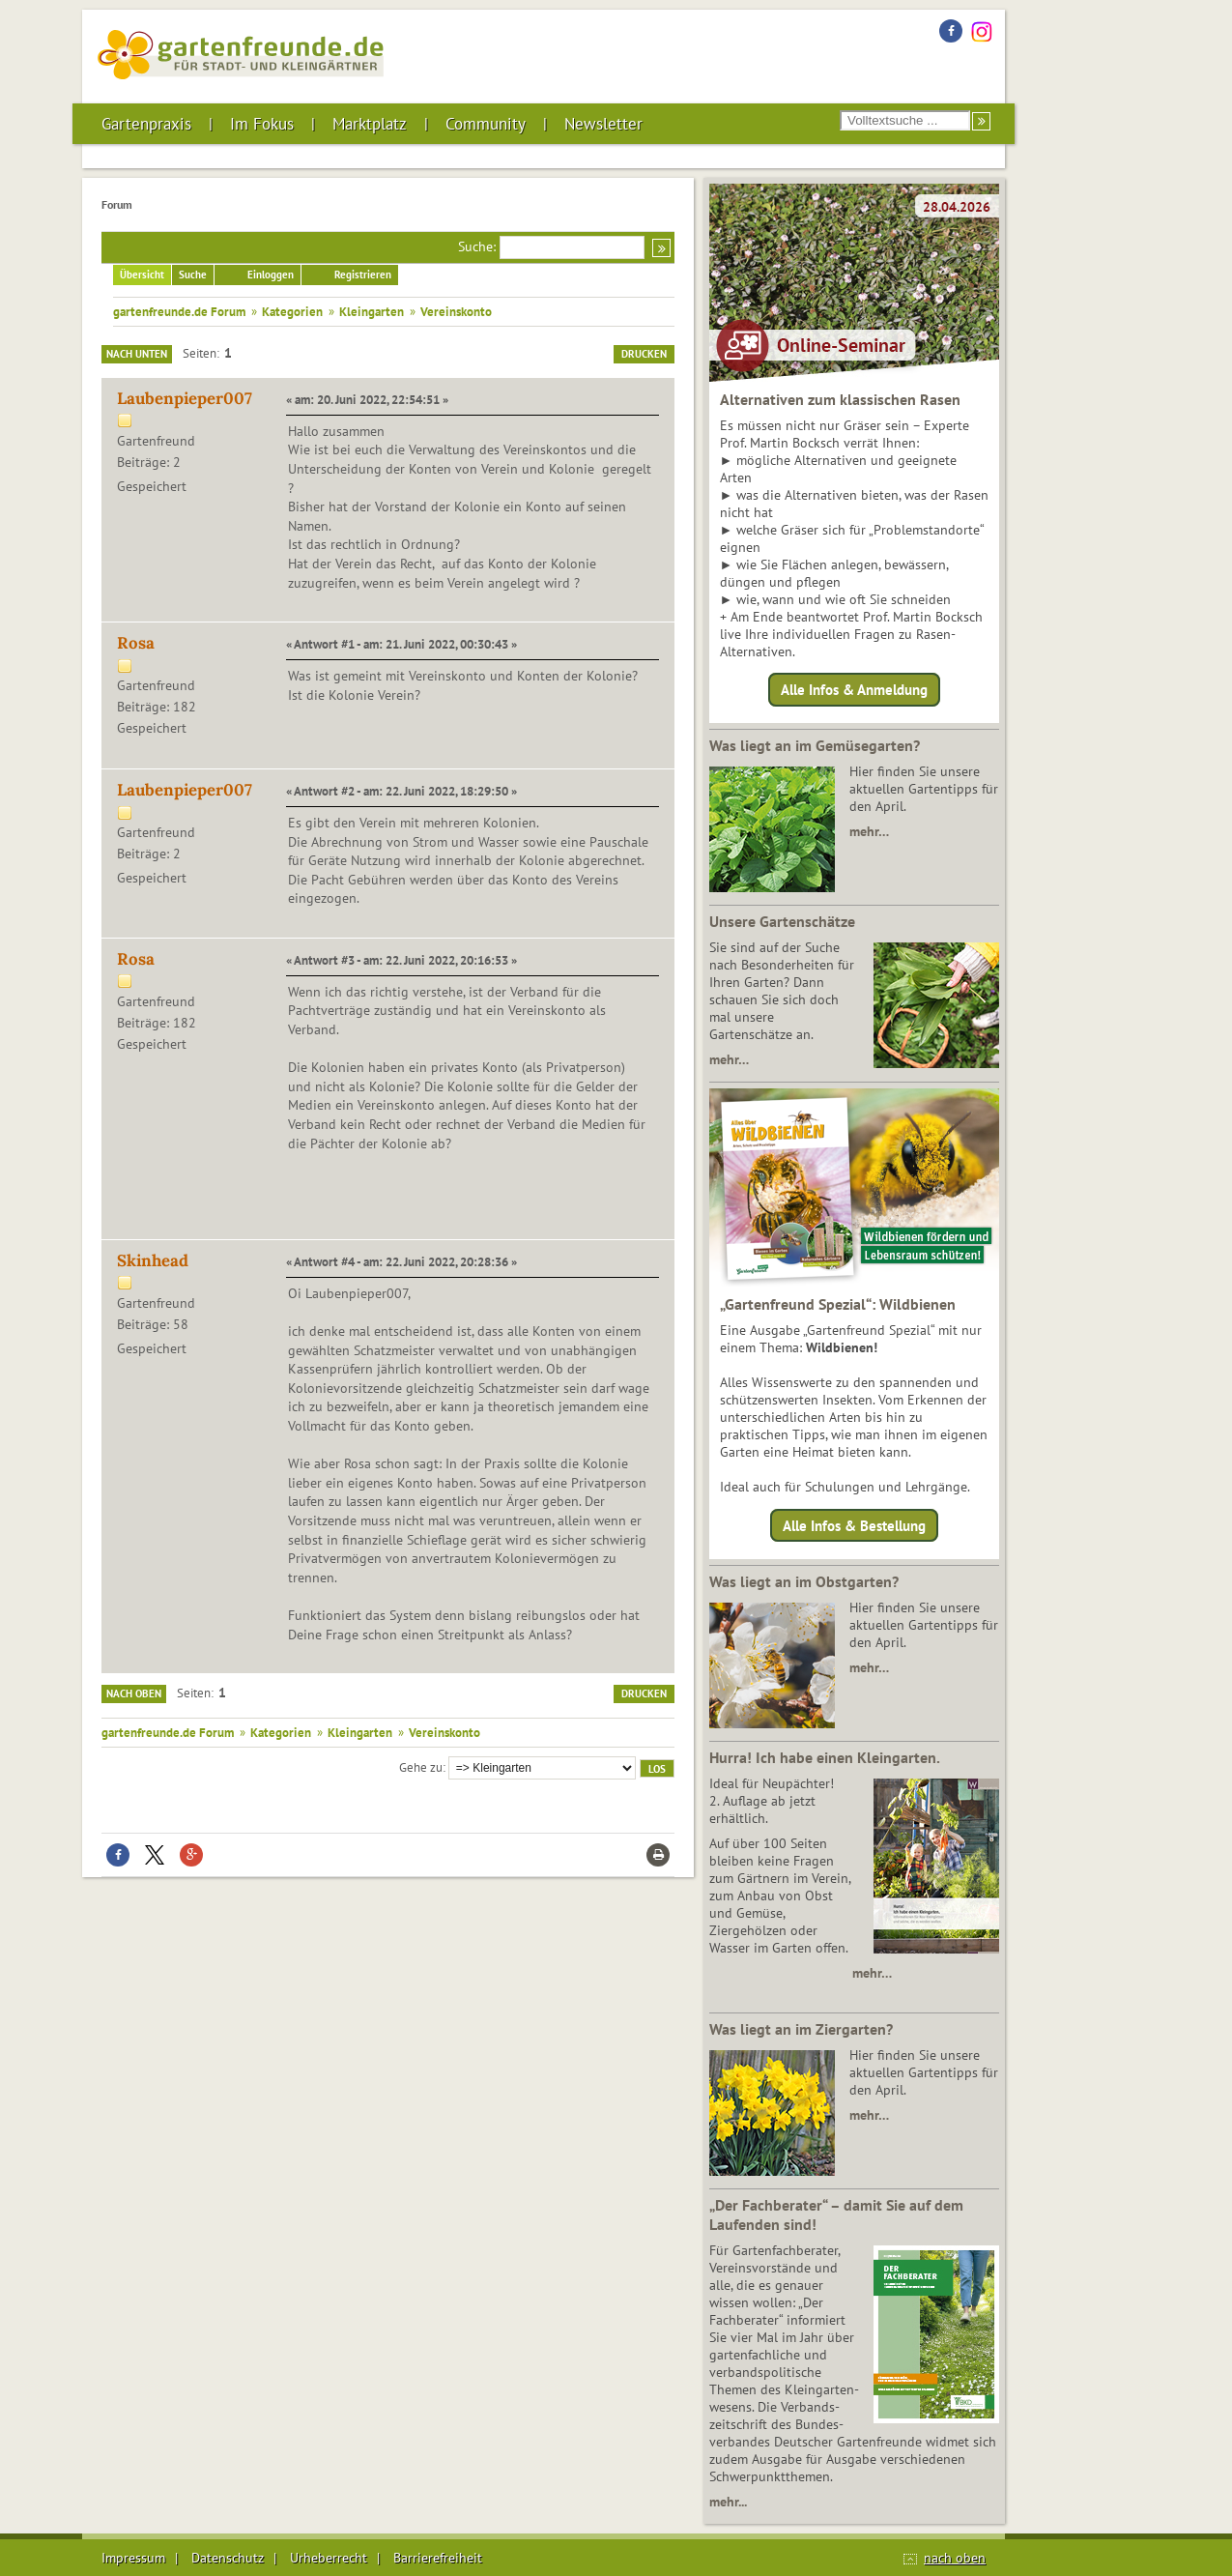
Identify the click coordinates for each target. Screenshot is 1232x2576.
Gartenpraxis (146, 123)
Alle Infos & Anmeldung (854, 689)
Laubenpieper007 (184, 398)
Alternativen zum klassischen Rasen (840, 399)
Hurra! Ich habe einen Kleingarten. (824, 1757)
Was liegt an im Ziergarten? (801, 2029)
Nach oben (133, 1693)
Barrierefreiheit (437, 2557)
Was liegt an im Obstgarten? (804, 1581)
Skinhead (152, 1260)
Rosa (136, 642)
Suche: (477, 246)
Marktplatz (369, 123)
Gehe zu (421, 1767)
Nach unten (136, 354)
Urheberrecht (328, 2557)
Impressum (133, 2557)
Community (485, 123)
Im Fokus (262, 123)
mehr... (728, 2501)
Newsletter (603, 123)
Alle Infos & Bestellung (854, 1525)
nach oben (955, 2557)
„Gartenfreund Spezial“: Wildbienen (838, 1304)
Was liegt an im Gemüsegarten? (814, 745)
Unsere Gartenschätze (782, 921)
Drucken (644, 354)
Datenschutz (227, 2557)
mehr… (869, 831)
